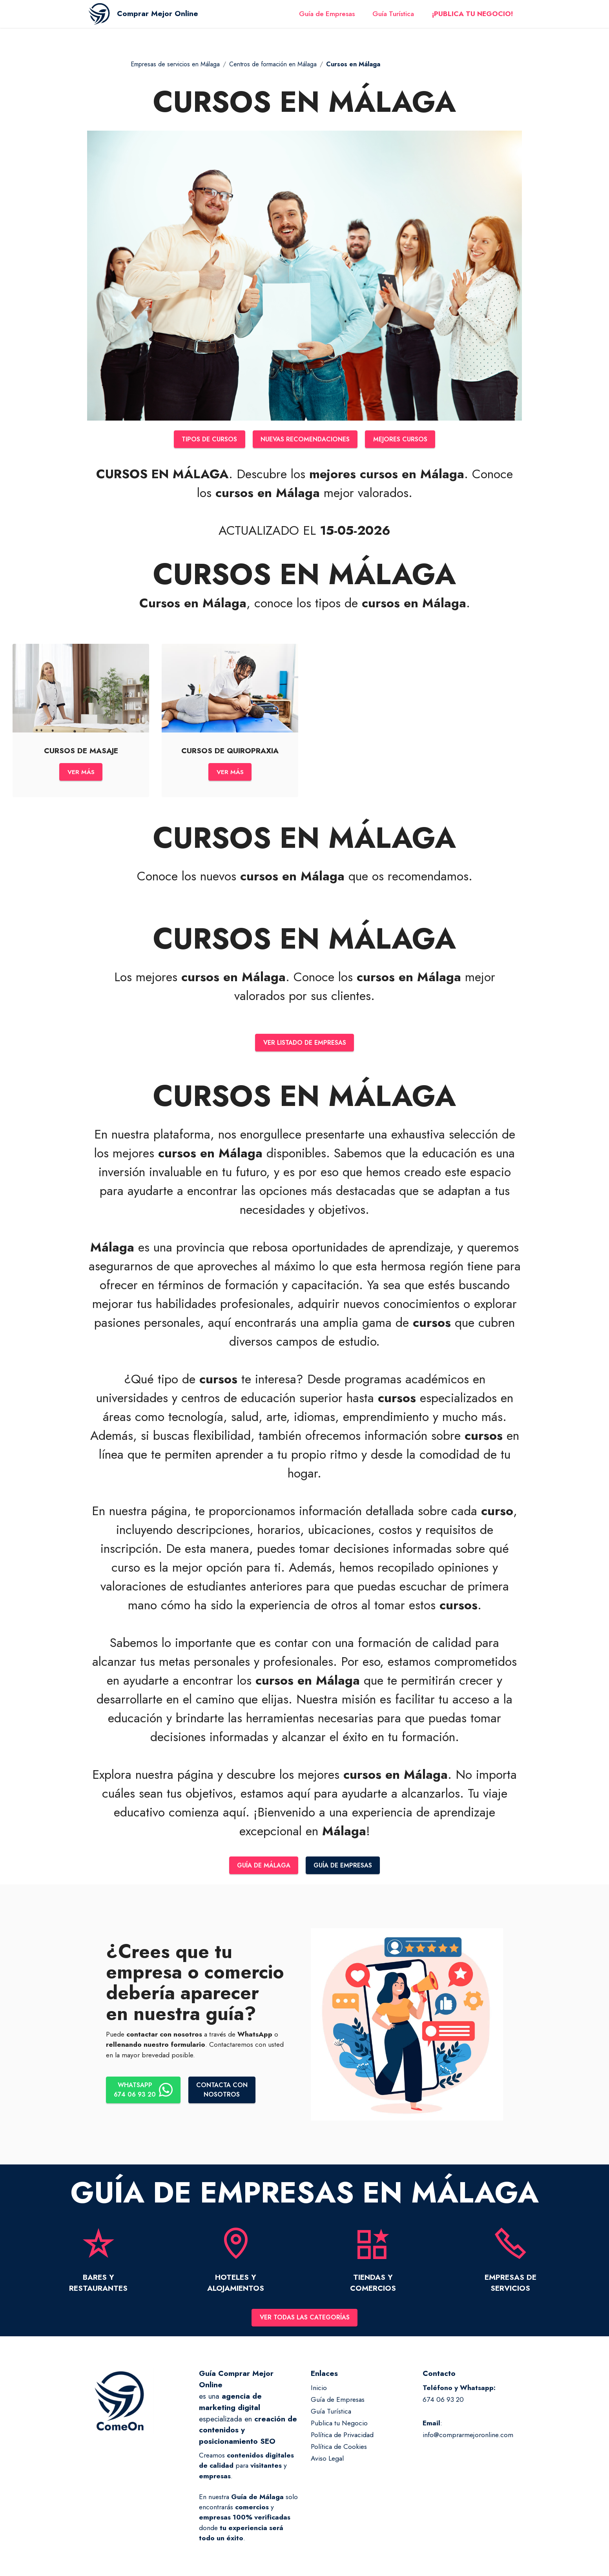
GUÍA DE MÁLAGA (260, 1870)
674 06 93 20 (443, 2406)
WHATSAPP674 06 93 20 (145, 2095)
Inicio (319, 2394)
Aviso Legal (327, 2464)
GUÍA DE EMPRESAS (346, 1870)
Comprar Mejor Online (170, 18)
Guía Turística (393, 19)
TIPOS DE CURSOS (203, 440)
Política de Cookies (339, 2453)
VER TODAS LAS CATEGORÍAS (304, 2323)
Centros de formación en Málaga (273, 64)
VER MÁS (81, 774)
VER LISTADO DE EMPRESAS (304, 1046)
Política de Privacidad (342, 2441)
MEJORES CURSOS (406, 440)
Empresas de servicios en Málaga (175, 64)
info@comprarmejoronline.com (468, 2441)
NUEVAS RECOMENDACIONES (305, 440)
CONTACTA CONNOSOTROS (227, 2095)
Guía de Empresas (327, 19)
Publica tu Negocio (339, 2429)
